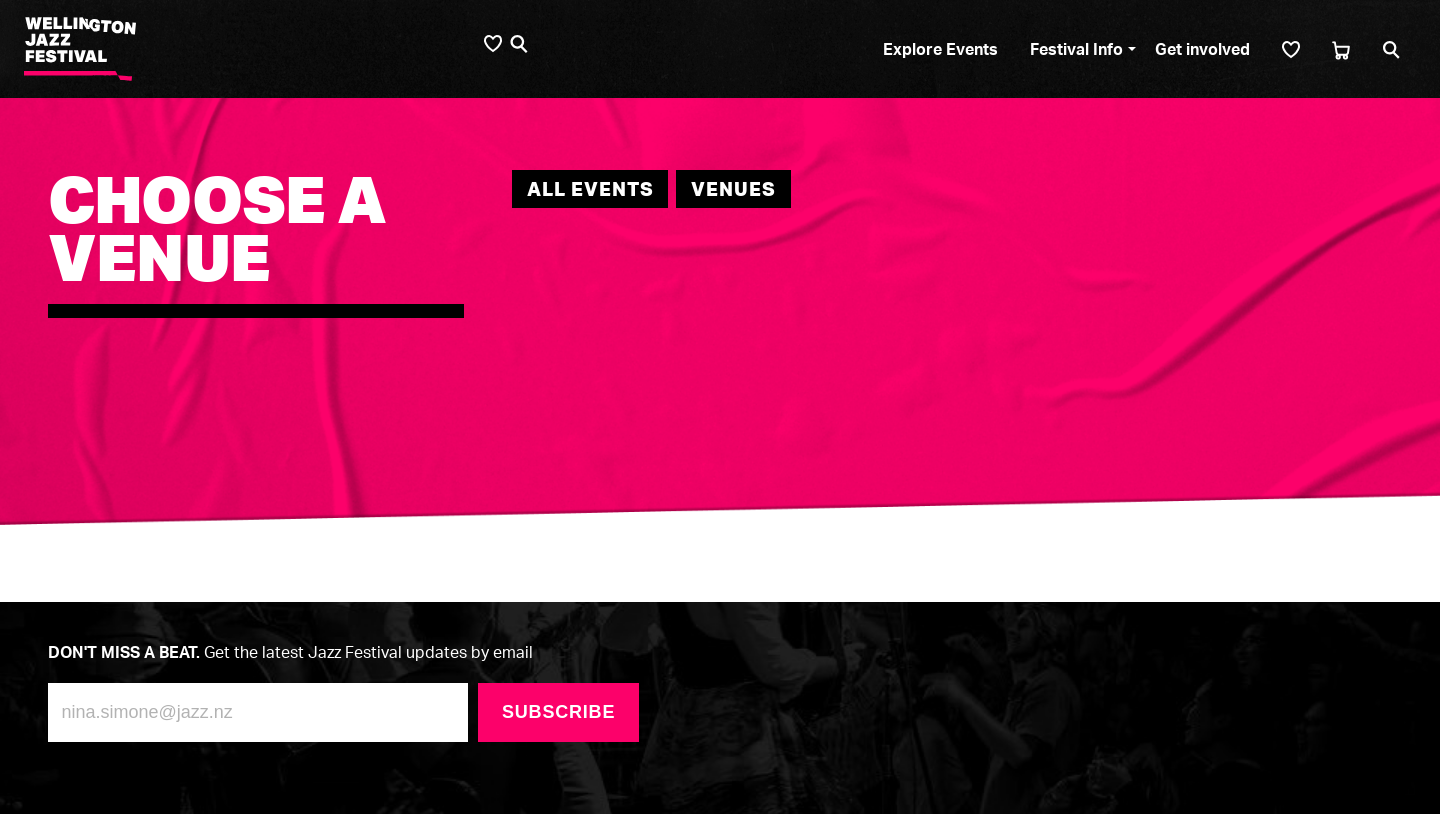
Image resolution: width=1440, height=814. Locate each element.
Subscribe (558, 712)
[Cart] (1341, 49)
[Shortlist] (1291, 49)
